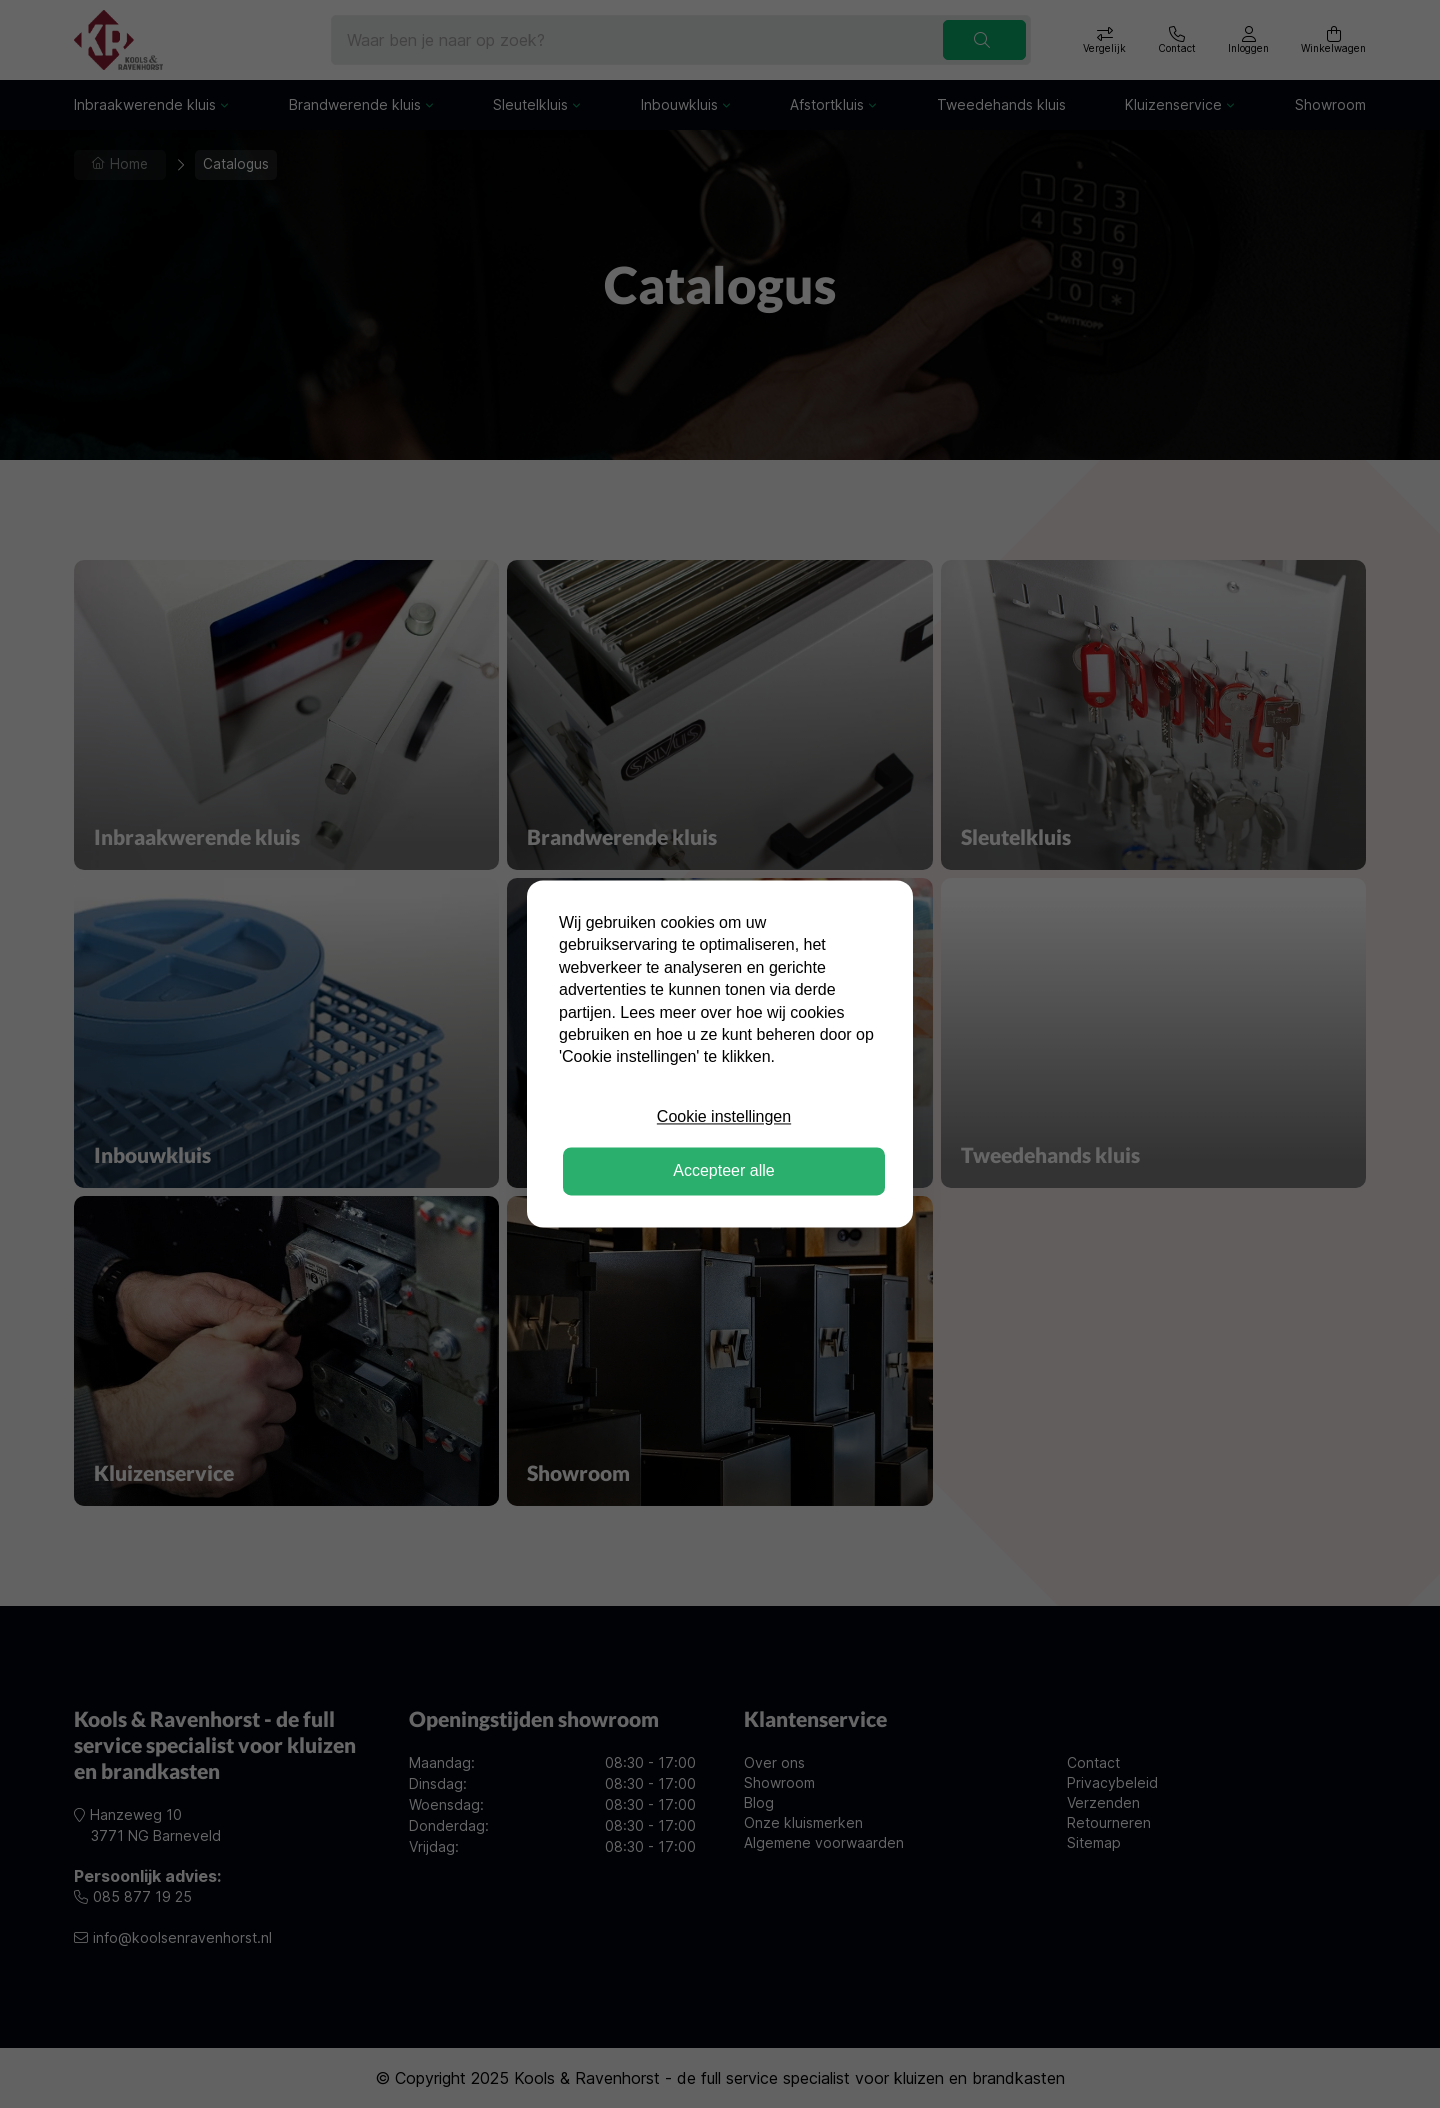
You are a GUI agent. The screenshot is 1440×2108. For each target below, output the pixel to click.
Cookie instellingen (724, 1116)
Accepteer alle (723, 1171)
